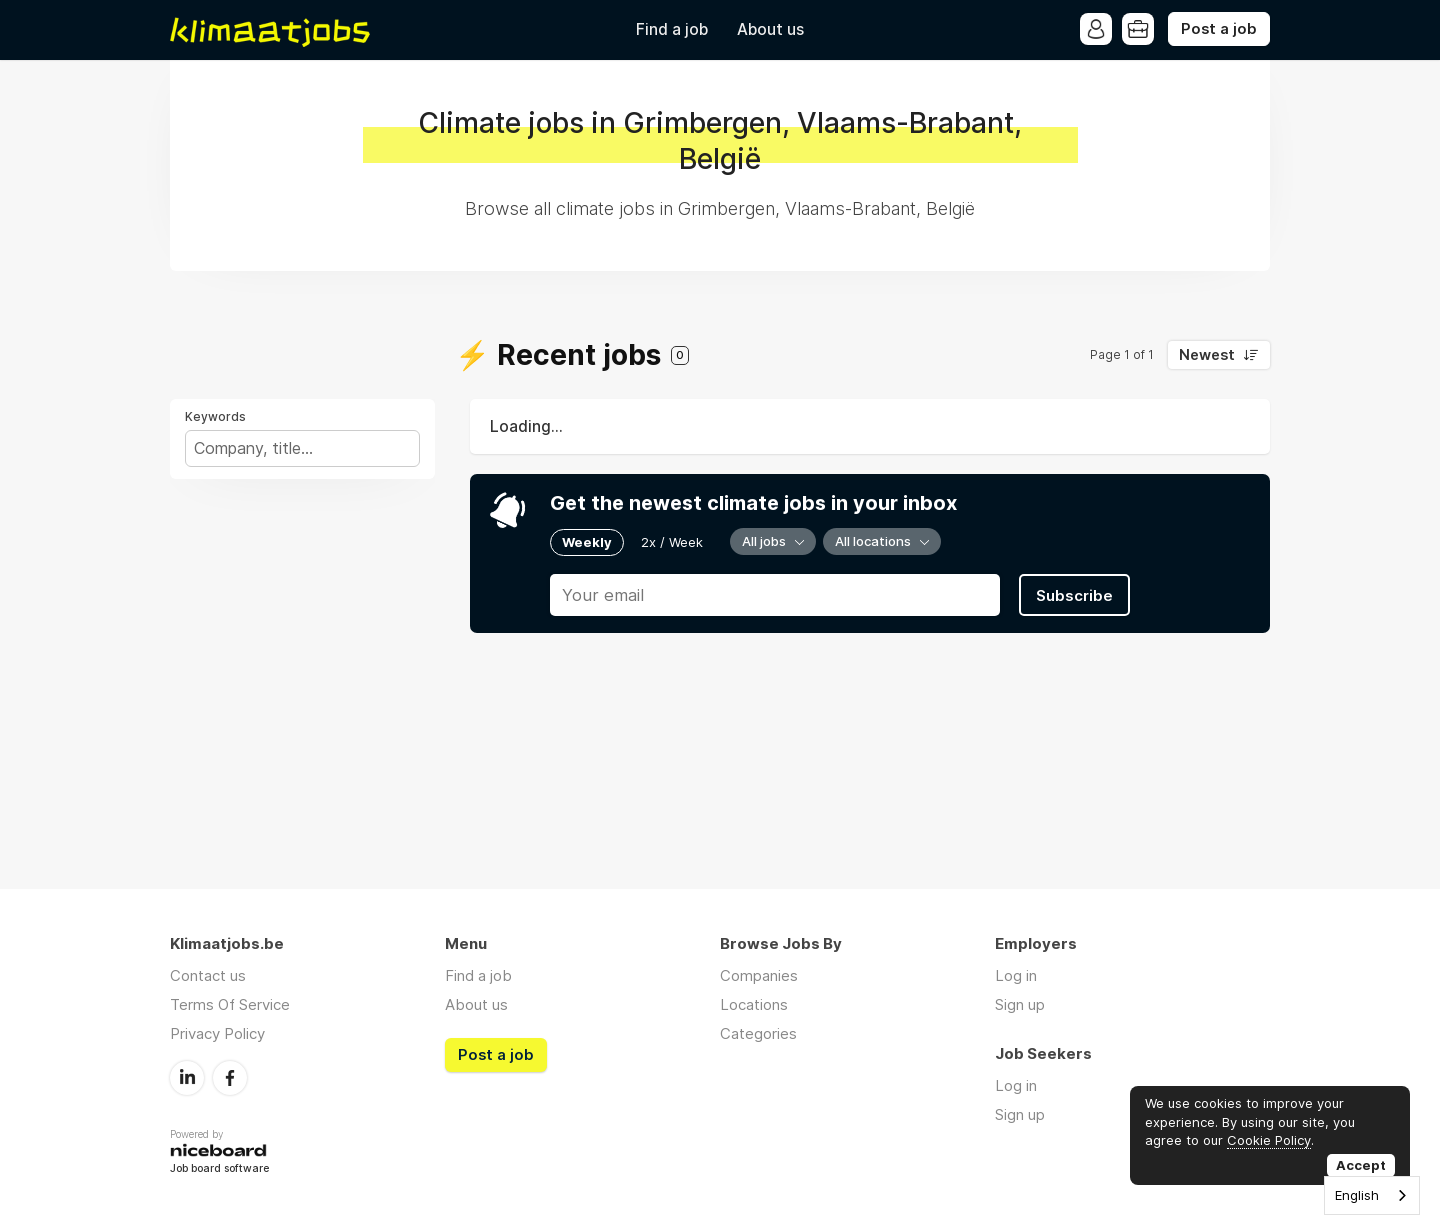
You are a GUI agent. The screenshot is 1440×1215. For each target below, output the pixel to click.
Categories (758, 1033)
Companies (759, 975)
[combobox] (1372, 1195)
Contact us (208, 975)
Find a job (672, 29)
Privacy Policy (217, 1033)
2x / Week (672, 542)
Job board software (219, 1169)
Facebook (230, 1078)
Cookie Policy (1269, 1140)
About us (770, 29)
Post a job (1219, 29)
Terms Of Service (230, 1004)
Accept (1361, 1165)
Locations (754, 1004)
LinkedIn (187, 1078)
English (1357, 1195)
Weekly (587, 542)
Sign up (1020, 1004)
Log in (1016, 975)
